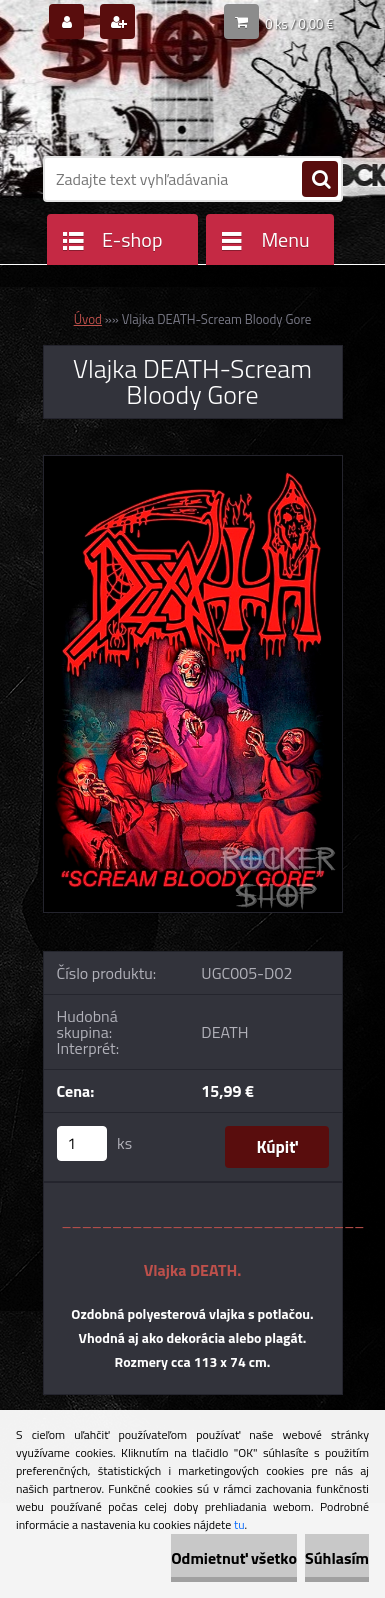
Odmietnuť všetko (234, 1558)
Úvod (88, 319)
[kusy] (82, 1143)
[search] (320, 180)
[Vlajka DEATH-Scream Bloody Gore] (193, 464)
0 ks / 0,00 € (299, 24)
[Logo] (180, 98)
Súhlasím (337, 1558)
